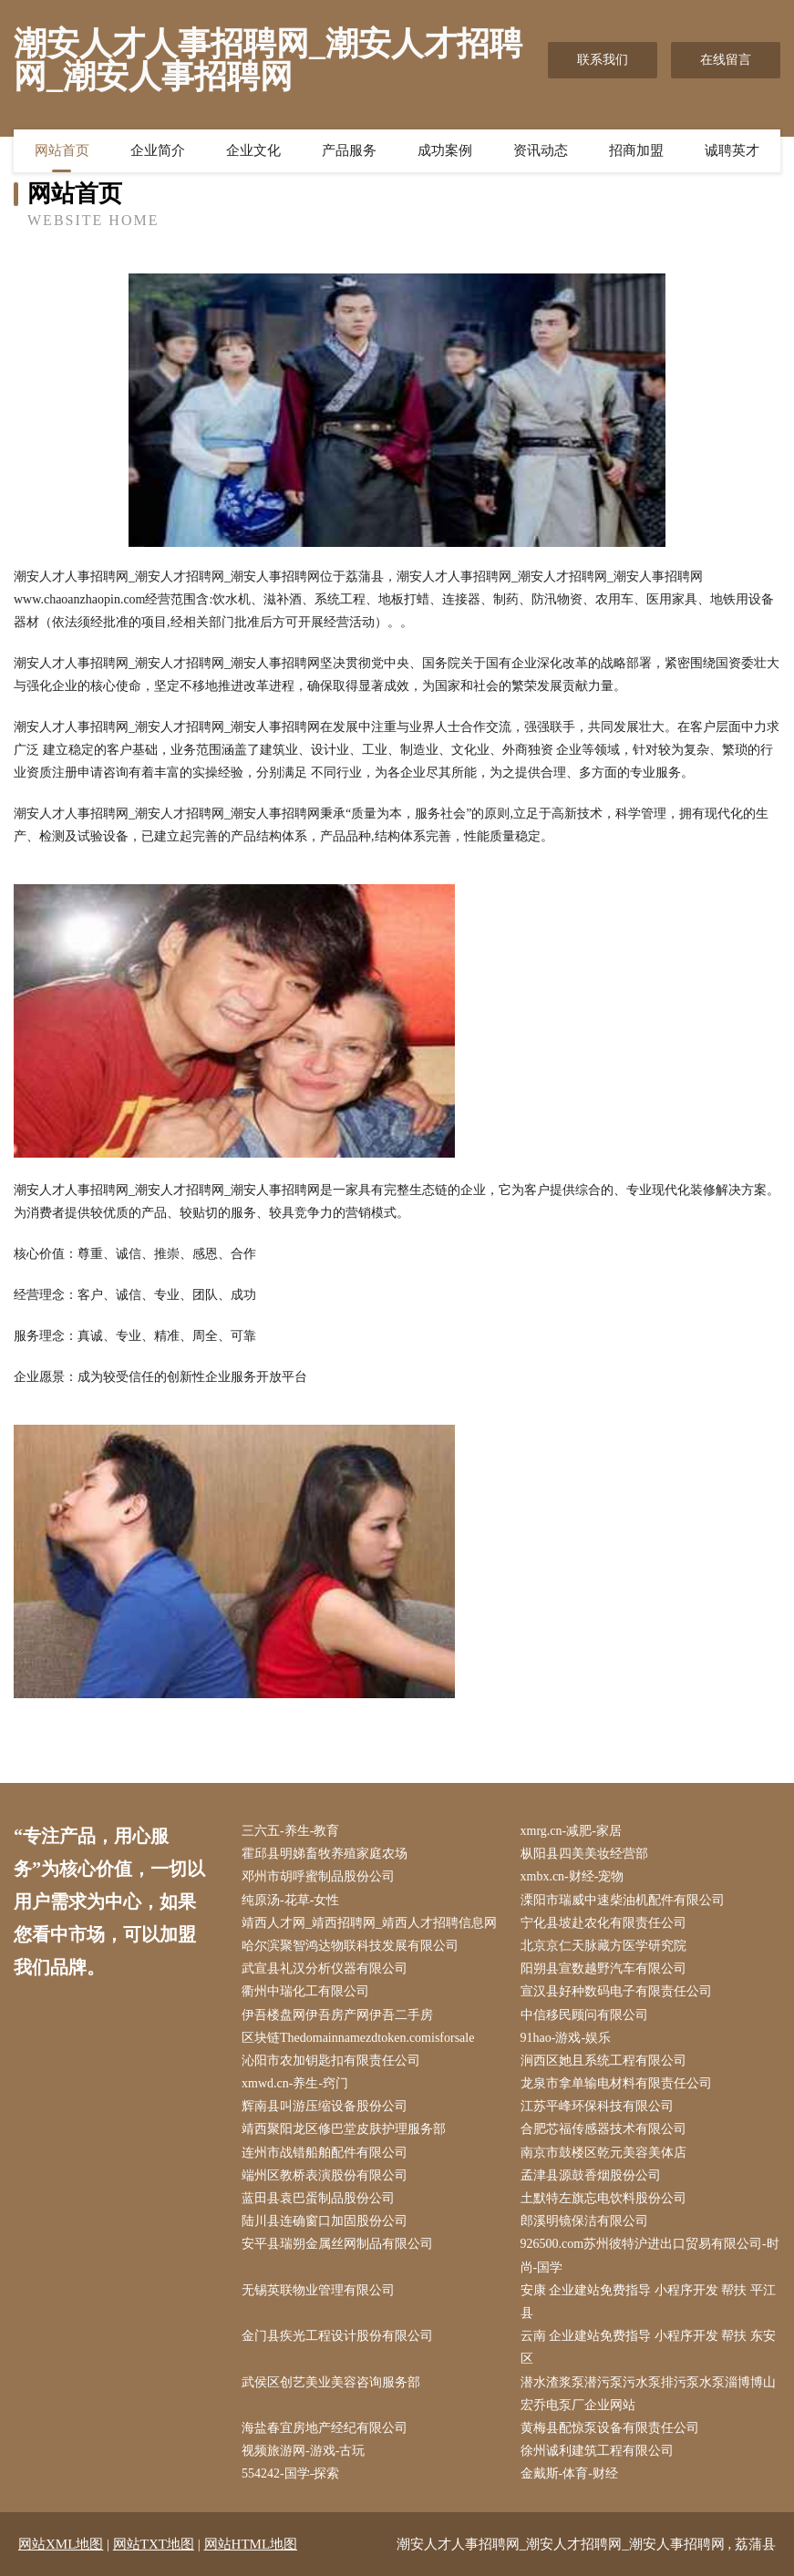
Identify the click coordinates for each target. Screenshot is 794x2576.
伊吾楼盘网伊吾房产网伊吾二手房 (337, 2015)
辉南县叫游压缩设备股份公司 (324, 2106)
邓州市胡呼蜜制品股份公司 (318, 1876)
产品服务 (349, 150)
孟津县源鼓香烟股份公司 (591, 2175)
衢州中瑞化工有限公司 (305, 1991)
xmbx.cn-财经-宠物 (572, 1876)
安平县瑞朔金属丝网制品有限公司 (337, 2244)
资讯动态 (540, 150)
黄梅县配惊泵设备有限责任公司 (610, 2428)
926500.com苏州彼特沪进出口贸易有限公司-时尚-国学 (650, 2255)
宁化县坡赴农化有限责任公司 (603, 1923)
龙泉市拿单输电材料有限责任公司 (616, 2083)
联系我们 (602, 60)
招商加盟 (636, 150)
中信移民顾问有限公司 (584, 2015)
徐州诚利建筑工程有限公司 (597, 2451)
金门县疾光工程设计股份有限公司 (337, 2336)
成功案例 (445, 150)
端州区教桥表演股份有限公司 (324, 2175)
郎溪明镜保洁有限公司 (584, 2221)
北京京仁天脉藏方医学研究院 (603, 1946)
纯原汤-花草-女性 (290, 1900)
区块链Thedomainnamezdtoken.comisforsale (358, 2038)
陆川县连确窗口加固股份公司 (324, 2221)
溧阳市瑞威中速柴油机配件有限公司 (623, 1900)
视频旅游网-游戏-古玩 (303, 2451)
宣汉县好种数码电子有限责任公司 (616, 1991)
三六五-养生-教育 (290, 1831)
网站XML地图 (60, 2544)
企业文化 (253, 150)
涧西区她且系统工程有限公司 (603, 2060)
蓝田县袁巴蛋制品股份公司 (318, 2198)
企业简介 (157, 150)
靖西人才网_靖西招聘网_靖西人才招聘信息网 (369, 1923)
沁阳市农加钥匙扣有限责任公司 (331, 2060)
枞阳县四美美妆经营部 (584, 1853)
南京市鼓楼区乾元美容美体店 (603, 2152)
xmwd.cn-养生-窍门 (295, 2083)
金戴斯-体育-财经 (569, 2473)
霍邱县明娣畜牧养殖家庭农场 (324, 1853)
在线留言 (725, 60)
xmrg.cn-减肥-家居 (571, 1831)
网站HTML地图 (251, 2544)
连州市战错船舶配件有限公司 (324, 2152)
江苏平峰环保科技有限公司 (597, 2106)
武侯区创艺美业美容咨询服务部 (331, 2382)
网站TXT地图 (153, 2544)
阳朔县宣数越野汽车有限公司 (603, 1968)
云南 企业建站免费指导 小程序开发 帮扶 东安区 (648, 2347)
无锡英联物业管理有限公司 (318, 2290)
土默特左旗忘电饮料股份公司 (603, 2198)
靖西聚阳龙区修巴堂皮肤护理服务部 (344, 2129)
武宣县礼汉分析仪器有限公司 (324, 1968)
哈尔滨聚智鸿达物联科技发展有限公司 (350, 1946)
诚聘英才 (732, 150)
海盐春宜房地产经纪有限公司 (324, 2428)
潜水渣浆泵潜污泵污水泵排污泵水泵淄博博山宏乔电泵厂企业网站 (648, 2393)
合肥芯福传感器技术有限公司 (603, 2129)
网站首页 (62, 150)
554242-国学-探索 (290, 2473)
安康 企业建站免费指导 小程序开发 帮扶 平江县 (648, 2301)
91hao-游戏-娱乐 (566, 2038)
